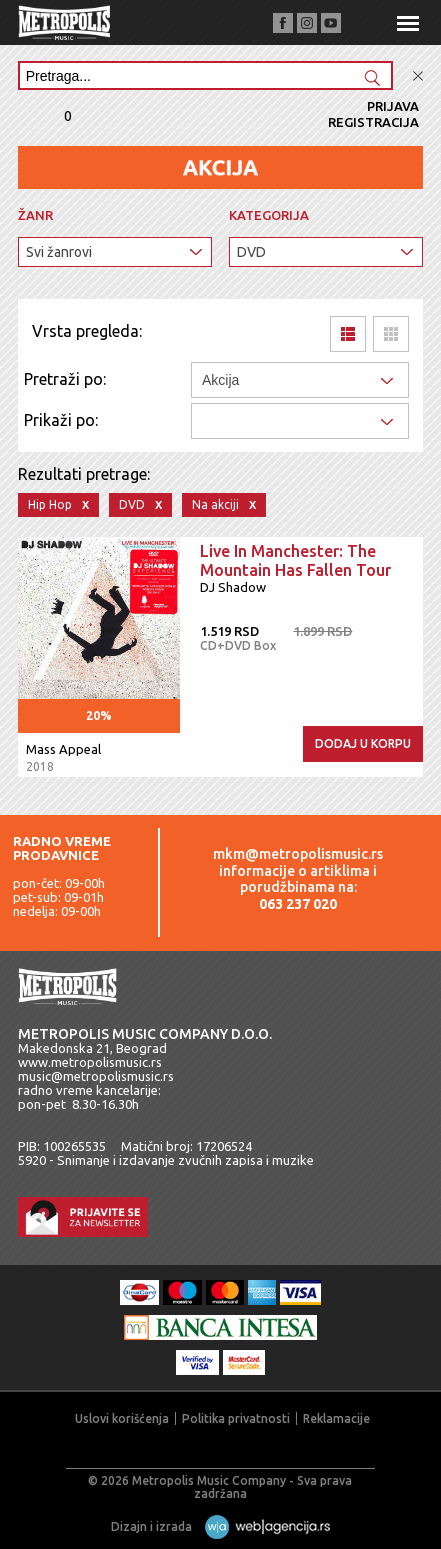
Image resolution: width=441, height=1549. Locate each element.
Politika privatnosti (236, 1418)
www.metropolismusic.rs (90, 1062)
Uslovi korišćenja (122, 1418)
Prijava (393, 106)
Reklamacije (336, 1418)
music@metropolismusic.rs (96, 1076)
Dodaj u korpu (363, 743)
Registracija (373, 122)
